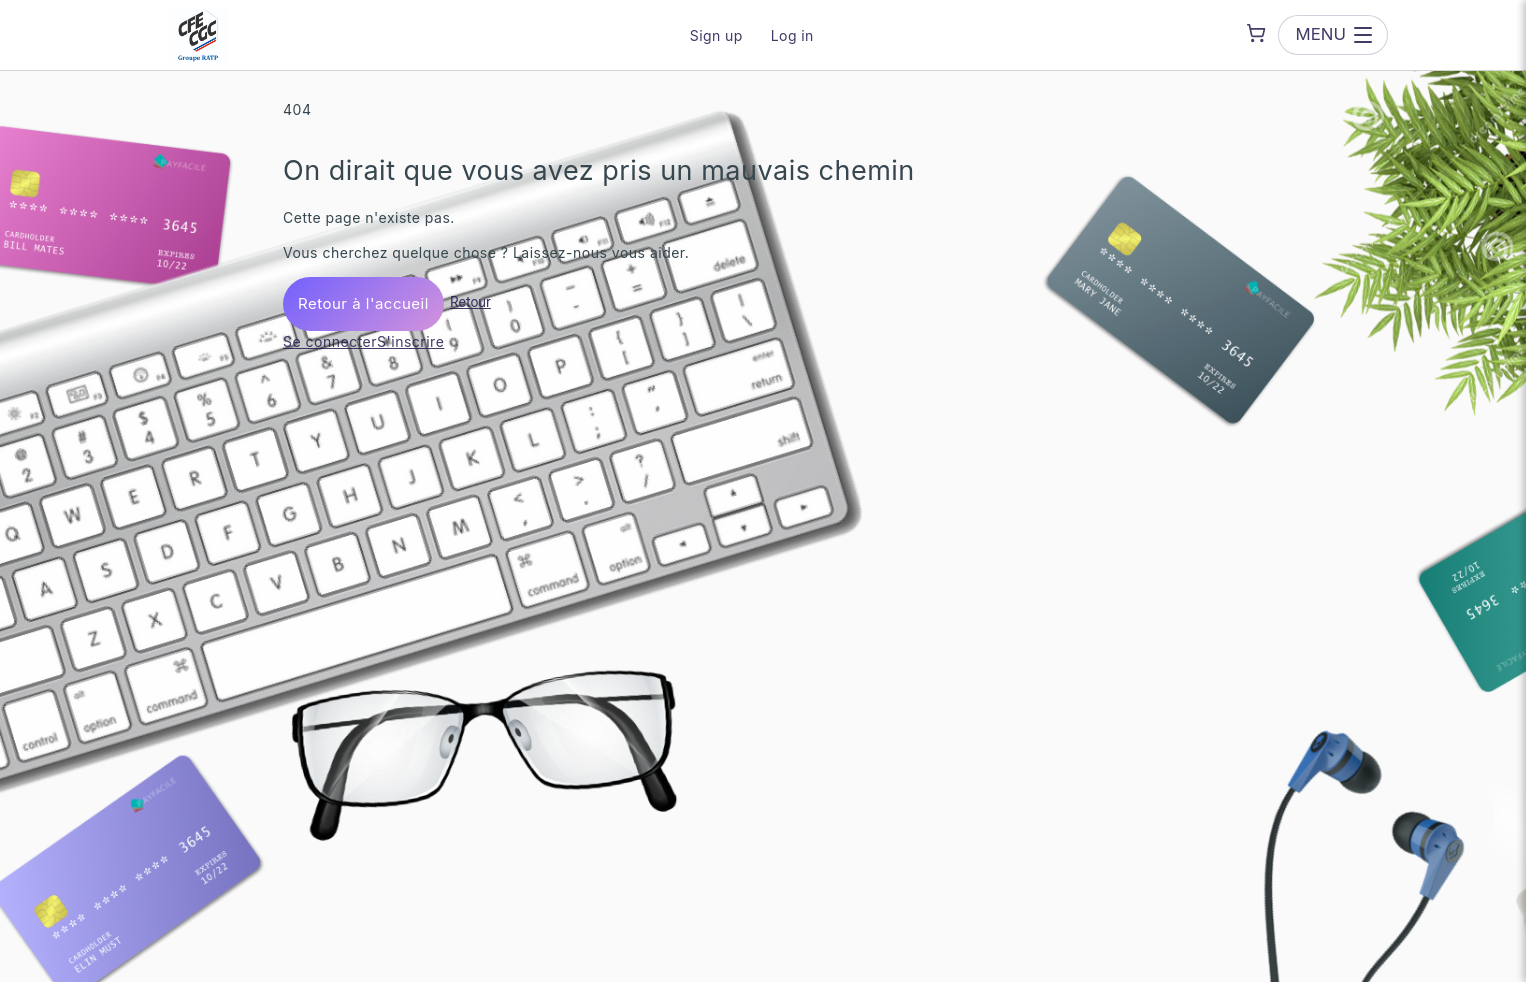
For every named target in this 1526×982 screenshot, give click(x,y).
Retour (470, 302)
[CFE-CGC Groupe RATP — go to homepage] (198, 35)
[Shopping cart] (1256, 33)
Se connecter (330, 341)
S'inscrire (410, 341)
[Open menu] (1333, 34)
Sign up (716, 35)
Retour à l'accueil (363, 303)
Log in (792, 35)
